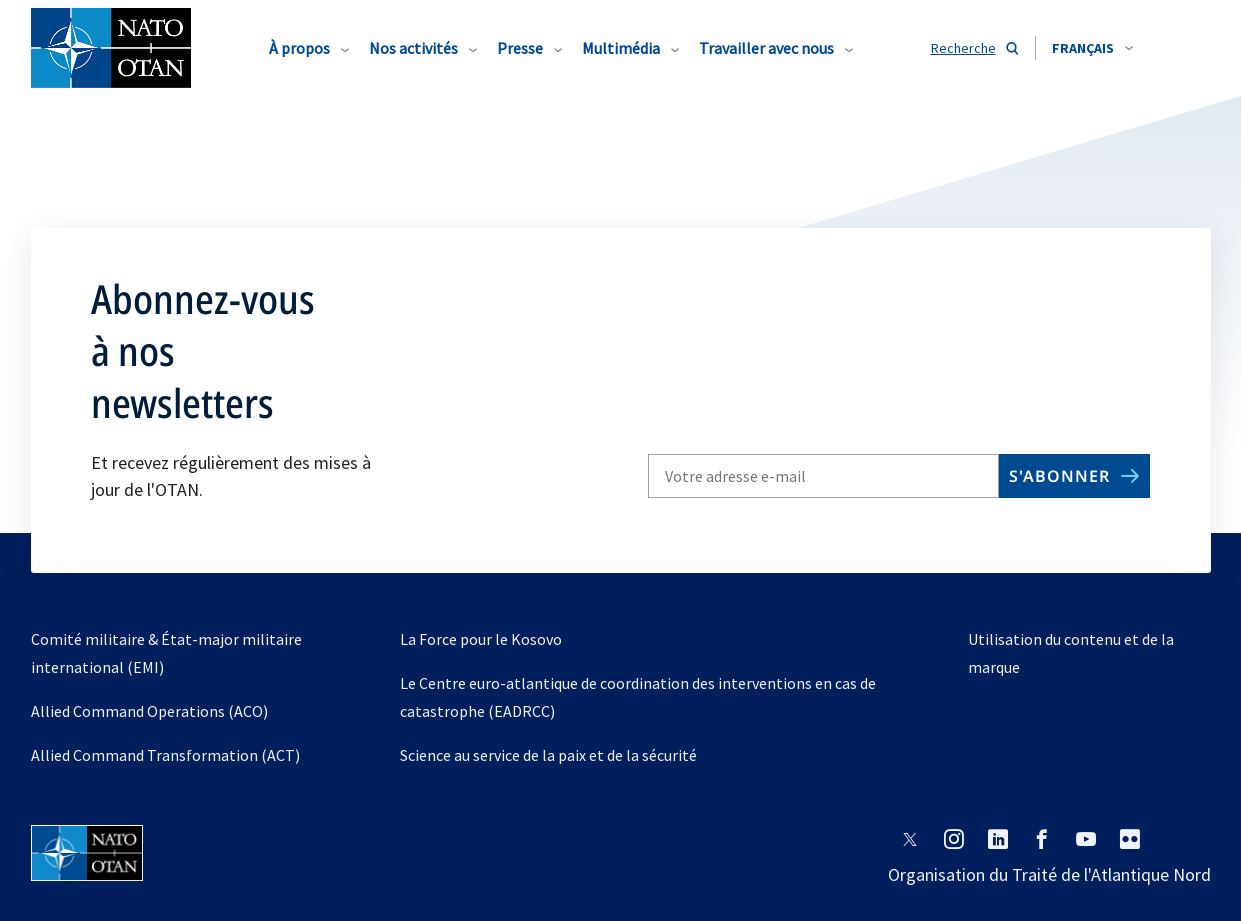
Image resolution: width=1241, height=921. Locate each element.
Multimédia (621, 48)
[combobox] (1092, 48)
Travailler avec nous (766, 48)
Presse (520, 48)
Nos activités (413, 48)
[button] (1092, 48)
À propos (299, 48)
